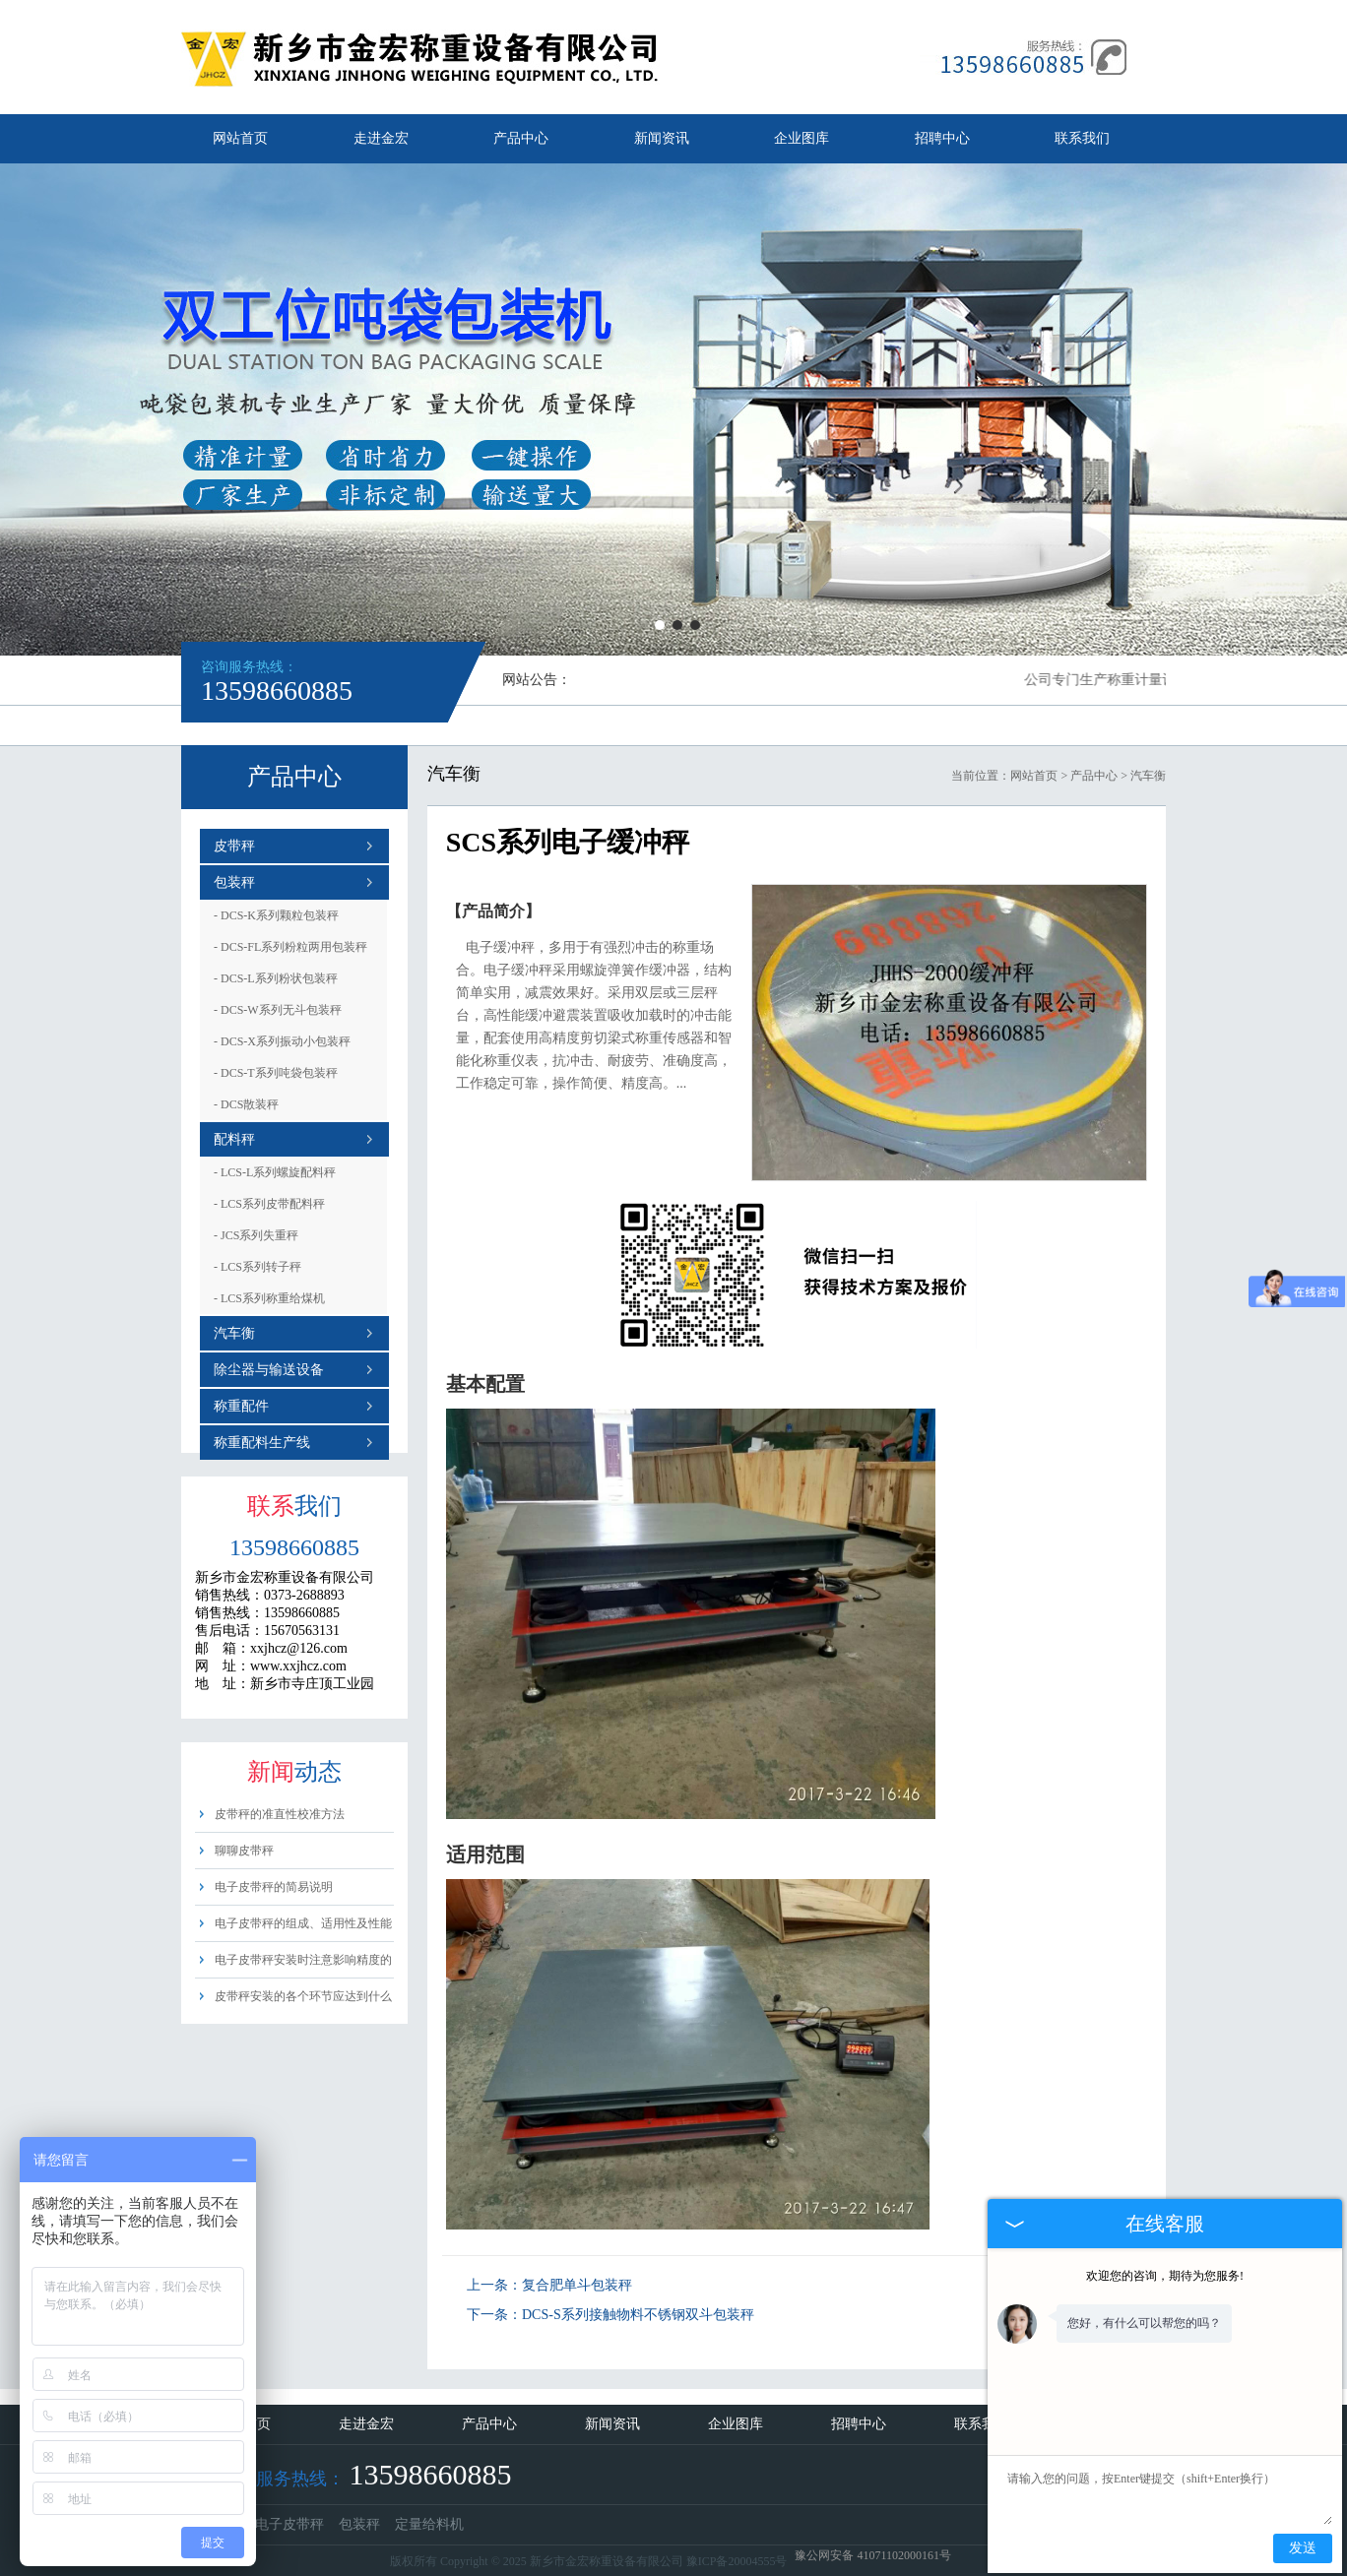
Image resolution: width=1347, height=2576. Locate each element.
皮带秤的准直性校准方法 (280, 1814)
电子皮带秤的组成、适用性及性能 (303, 1923)
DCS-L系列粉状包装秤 (276, 978)
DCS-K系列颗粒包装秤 (276, 915)
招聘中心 (942, 138)
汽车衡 (234, 1333)
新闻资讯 (661, 138)
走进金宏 (381, 138)
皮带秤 (234, 846)
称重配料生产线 (262, 1442)
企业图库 (801, 138)
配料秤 (234, 1139)
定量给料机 (429, 2524)
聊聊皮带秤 (244, 1850)
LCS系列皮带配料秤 (269, 1204)
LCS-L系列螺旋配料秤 (275, 1172)
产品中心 (520, 138)
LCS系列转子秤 (257, 1267)
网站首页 (240, 138)
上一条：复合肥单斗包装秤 (549, 2285)
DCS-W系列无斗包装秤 (278, 1010)
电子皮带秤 (289, 2524)
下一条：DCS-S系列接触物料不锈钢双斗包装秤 (610, 2314)
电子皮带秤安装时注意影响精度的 (303, 1960)
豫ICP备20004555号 (737, 2561)
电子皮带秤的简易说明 (274, 1887)
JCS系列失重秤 (256, 1235)
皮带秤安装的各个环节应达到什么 (303, 1996)
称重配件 (241, 1406)
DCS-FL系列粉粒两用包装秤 (290, 947)
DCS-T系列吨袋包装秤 (276, 1073)
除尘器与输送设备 (269, 1369)
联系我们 (1082, 138)
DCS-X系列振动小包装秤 (282, 1041)
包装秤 (234, 882)
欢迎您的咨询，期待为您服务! (1165, 2276)
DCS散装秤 (246, 1104)
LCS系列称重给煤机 (269, 1298)
